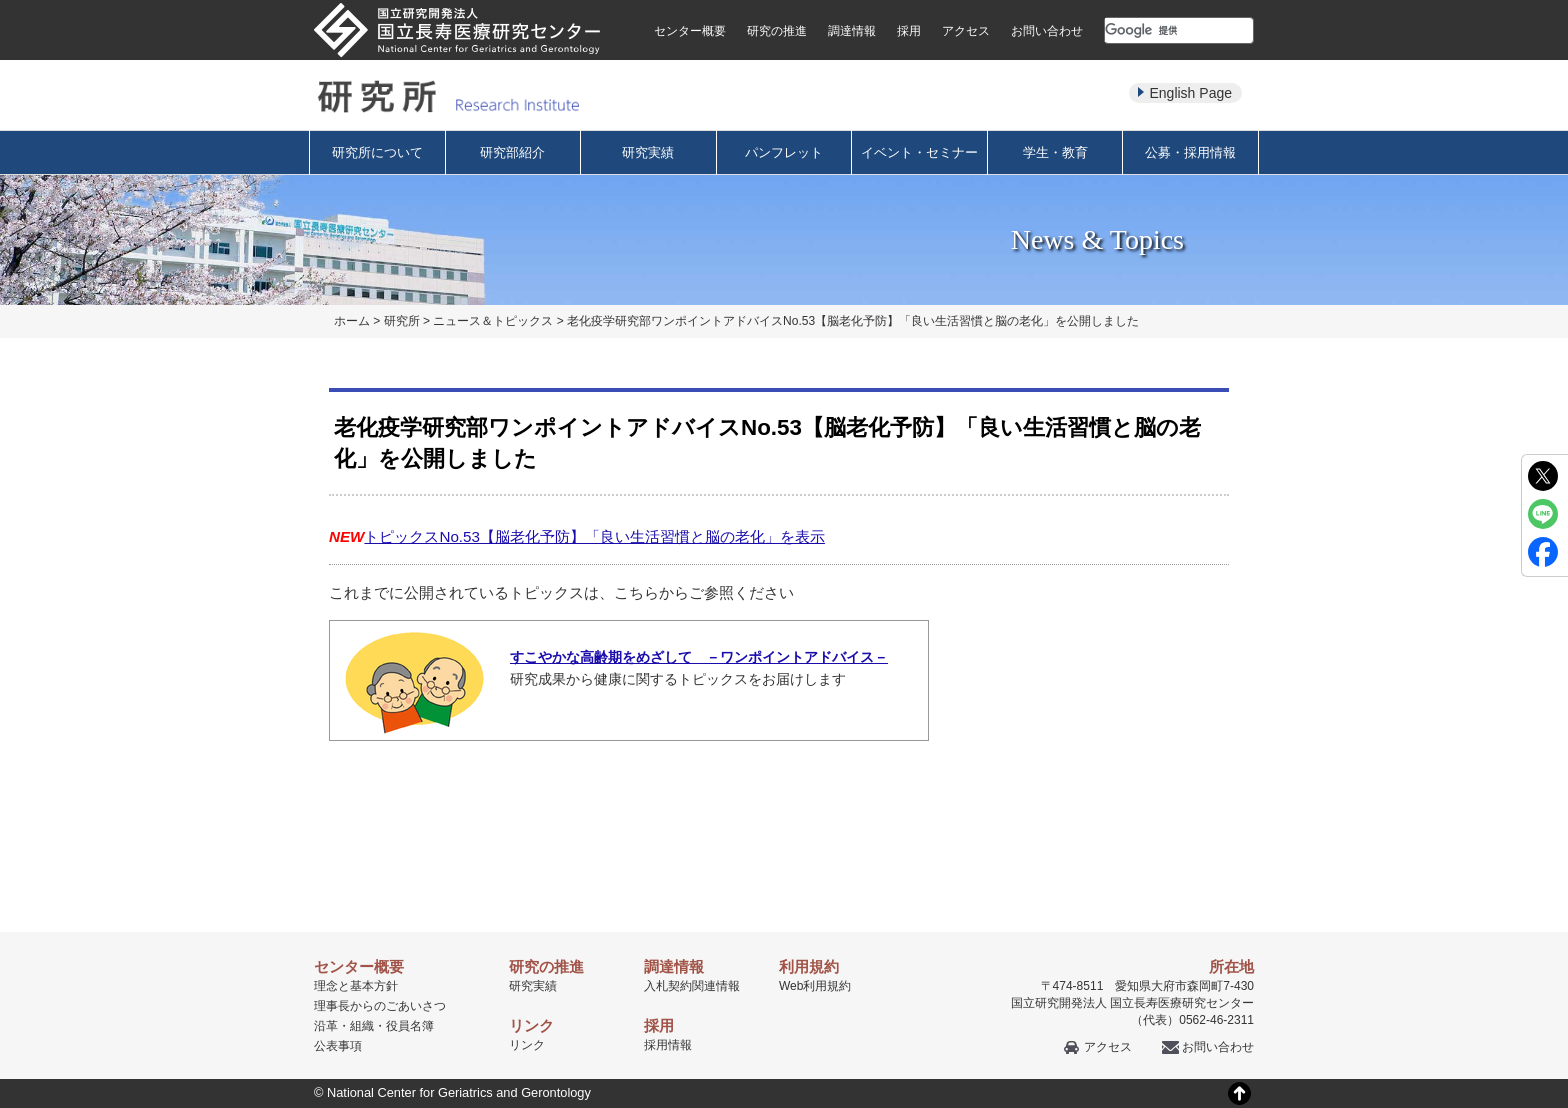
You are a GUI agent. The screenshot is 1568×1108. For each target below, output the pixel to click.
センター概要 (690, 31)
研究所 (402, 321)
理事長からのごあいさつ (380, 1006)
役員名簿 (410, 1026)
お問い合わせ (1047, 31)
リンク (527, 1045)
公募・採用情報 (1190, 152)
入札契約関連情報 (692, 986)
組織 (362, 1026)
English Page (1190, 93)
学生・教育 (1055, 152)
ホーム (352, 321)
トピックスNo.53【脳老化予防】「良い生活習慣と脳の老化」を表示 (594, 536)
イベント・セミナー (919, 152)
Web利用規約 (815, 986)
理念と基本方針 (356, 986)
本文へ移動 (742, 0)
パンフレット (784, 152)
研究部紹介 (512, 152)
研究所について (377, 152)
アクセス (966, 31)
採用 (909, 31)
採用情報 (668, 1045)
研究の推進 (777, 31)
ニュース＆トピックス (493, 321)
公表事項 (338, 1046)
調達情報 (852, 31)
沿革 (326, 1026)
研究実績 (648, 152)
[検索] (1155, 30)
